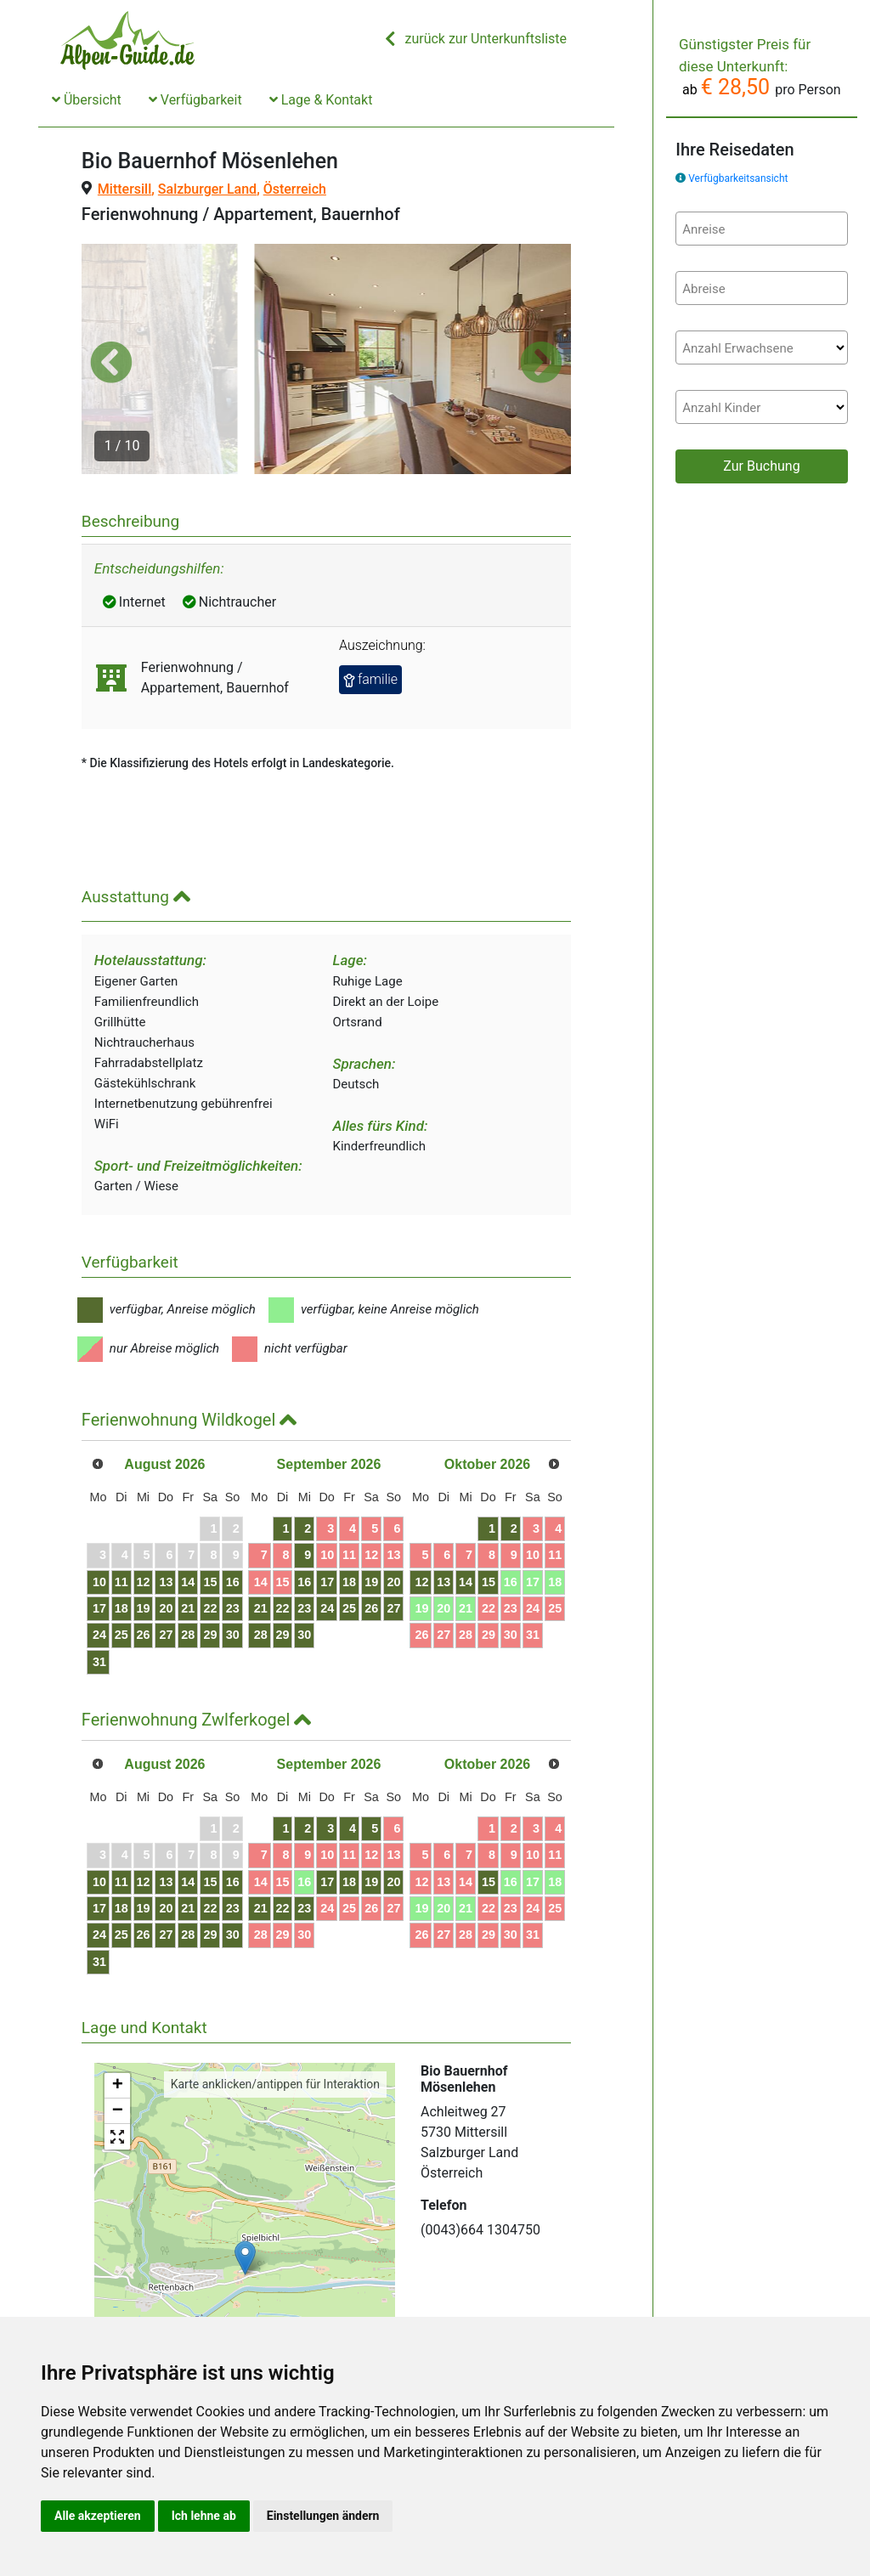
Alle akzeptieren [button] (97, 2515)
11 (143, 1516)
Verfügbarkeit (195, 100)
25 (143, 1570)
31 (112, 1596)
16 (295, 1516)
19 (172, 1544)
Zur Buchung (761, 466)
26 (172, 1570)
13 (204, 1516)
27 (204, 1570)
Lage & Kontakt (321, 100)
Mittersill (124, 189)
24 (112, 1570)
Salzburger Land (207, 189)
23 (295, 1544)
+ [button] (117, 2020)
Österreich (294, 189)
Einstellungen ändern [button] (323, 2515)
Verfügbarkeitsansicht (738, 178)
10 (112, 1516)
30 (295, 1570)
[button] (111, 329)
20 (204, 1544)
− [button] (117, 2046)
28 (234, 1570)
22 (265, 1544)
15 (265, 1516)
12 (172, 1516)
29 (265, 1570)
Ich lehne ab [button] (204, 2515)
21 (234, 1544)
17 (112, 1544)
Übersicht (86, 100)
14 (234, 1516)
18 (143, 1544)
